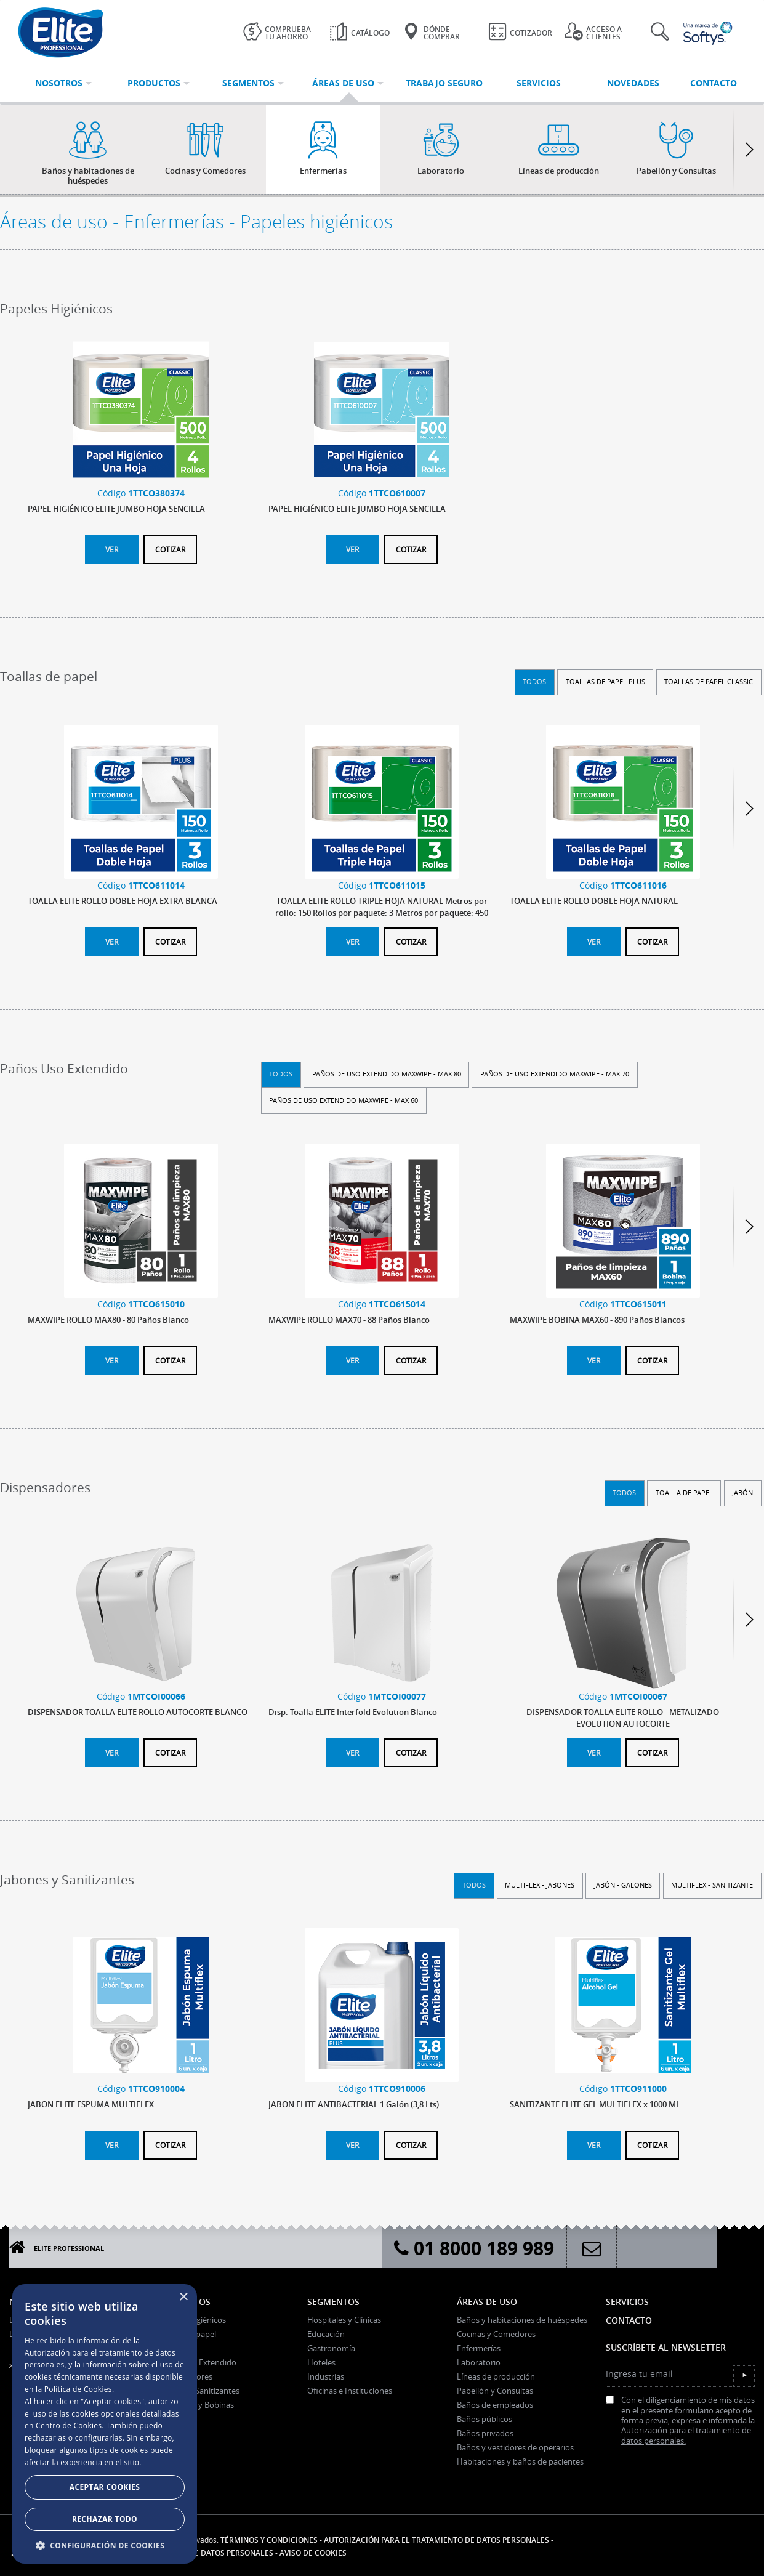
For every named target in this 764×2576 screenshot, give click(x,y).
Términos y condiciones (269, 2540)
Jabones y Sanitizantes (198, 2390)
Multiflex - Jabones (539, 1884)
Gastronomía (331, 2348)
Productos (184, 2301)
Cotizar (170, 549)
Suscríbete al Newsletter (666, 2347)
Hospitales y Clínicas (344, 2319)
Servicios (627, 2301)
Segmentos (333, 2301)
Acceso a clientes (593, 32)
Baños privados (485, 2433)
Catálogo (359, 31)
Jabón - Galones (623, 1884)
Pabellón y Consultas (495, 2390)
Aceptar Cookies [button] (105, 2487)
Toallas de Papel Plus (605, 681)
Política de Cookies (78, 2389)
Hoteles (321, 2362)
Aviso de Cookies (313, 2553)
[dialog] (104, 2424)
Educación (326, 2334)
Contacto (629, 2320)
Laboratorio (479, 2362)
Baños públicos (484, 2419)
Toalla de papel (684, 1492)
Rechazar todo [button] (104, 2519)
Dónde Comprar (431, 32)
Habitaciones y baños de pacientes (520, 2461)
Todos (534, 681)
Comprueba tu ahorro (277, 32)
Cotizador (520, 31)
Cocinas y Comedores (496, 2334)
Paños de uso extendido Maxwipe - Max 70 (554, 1073)
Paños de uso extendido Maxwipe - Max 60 (343, 1100)
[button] (105, 2545)
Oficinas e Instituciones (349, 2390)
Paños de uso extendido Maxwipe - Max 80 (386, 1073)
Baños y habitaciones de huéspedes (522, 2319)
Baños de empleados (495, 2404)
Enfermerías (479, 2348)
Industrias (325, 2376)
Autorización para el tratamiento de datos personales (436, 2540)
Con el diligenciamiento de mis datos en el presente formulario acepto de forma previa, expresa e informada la (680, 2420)
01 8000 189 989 (474, 2248)
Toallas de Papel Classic (708, 681)
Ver (111, 549)
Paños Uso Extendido (197, 2362)
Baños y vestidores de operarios (515, 2447)
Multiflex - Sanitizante (712, 1884)
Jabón (742, 1492)
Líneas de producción (496, 2376)
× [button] (183, 2297)
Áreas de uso (487, 2301)
